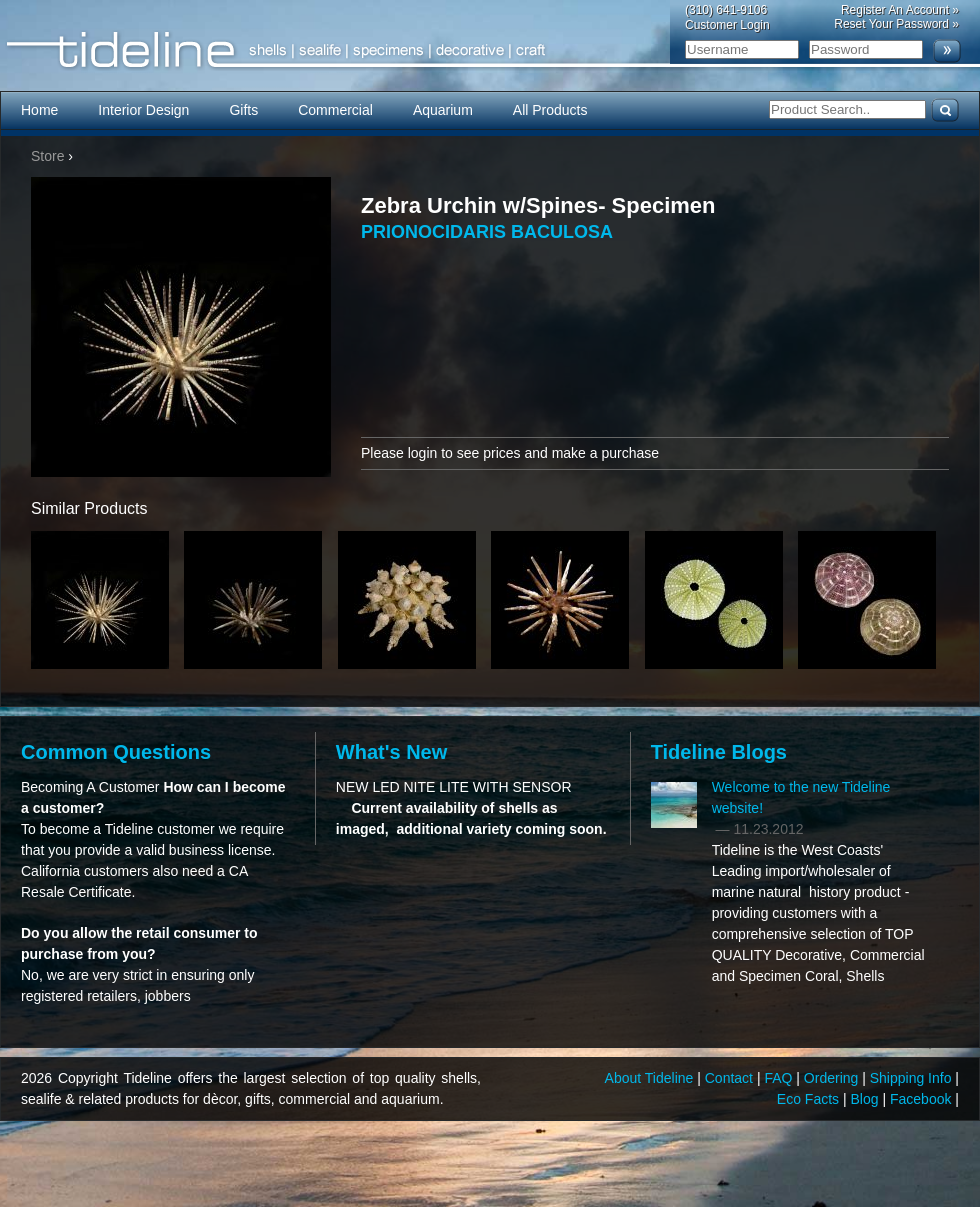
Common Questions (116, 752)
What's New (391, 752)
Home (39, 110)
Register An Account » (900, 10)
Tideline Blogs (719, 752)
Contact (731, 1078)
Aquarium (443, 110)
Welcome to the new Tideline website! (801, 797)
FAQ (780, 1078)
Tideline (490, 50)
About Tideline (651, 1078)
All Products (550, 110)
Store (47, 156)
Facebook (922, 1099)
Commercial (335, 110)
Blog (867, 1099)
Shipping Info (913, 1078)
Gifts (243, 110)
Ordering (833, 1078)
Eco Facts (810, 1099)
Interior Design (143, 110)
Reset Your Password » (896, 24)
